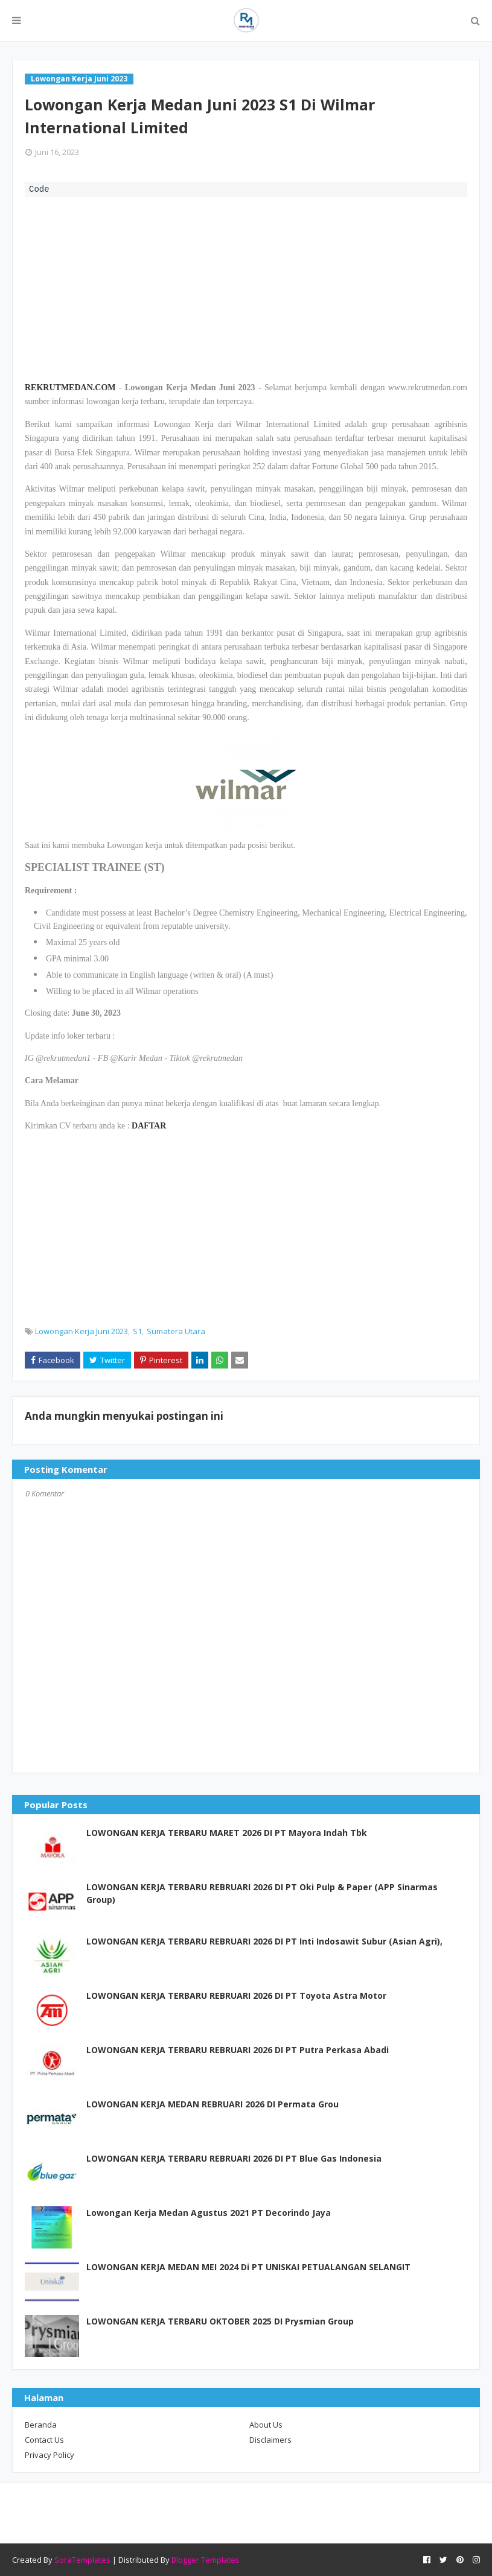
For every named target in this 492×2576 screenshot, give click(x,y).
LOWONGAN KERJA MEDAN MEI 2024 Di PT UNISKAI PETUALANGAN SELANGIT (248, 2267)
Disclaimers (270, 2439)
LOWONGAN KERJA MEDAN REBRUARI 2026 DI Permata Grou (212, 2104)
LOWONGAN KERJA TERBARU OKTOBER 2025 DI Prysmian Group (220, 2321)
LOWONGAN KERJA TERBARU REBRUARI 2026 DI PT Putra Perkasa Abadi (237, 2049)
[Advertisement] (246, 287)
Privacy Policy (49, 2454)
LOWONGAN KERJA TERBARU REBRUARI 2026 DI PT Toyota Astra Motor (236, 1995)
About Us (266, 2424)
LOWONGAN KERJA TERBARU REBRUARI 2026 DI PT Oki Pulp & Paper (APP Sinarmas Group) (262, 1893)
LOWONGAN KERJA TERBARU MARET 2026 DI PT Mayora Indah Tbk (226, 1832)
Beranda (41, 2424)
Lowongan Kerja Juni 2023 (81, 1331)
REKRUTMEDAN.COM (70, 387)
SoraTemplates (82, 2559)
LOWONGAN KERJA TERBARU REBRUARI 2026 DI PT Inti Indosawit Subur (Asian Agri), (264, 1941)
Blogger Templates (205, 2559)
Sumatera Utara (176, 1331)
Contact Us (44, 2439)
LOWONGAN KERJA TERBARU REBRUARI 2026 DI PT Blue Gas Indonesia (234, 2158)
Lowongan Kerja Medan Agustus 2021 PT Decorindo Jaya (208, 2212)
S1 (137, 1331)
